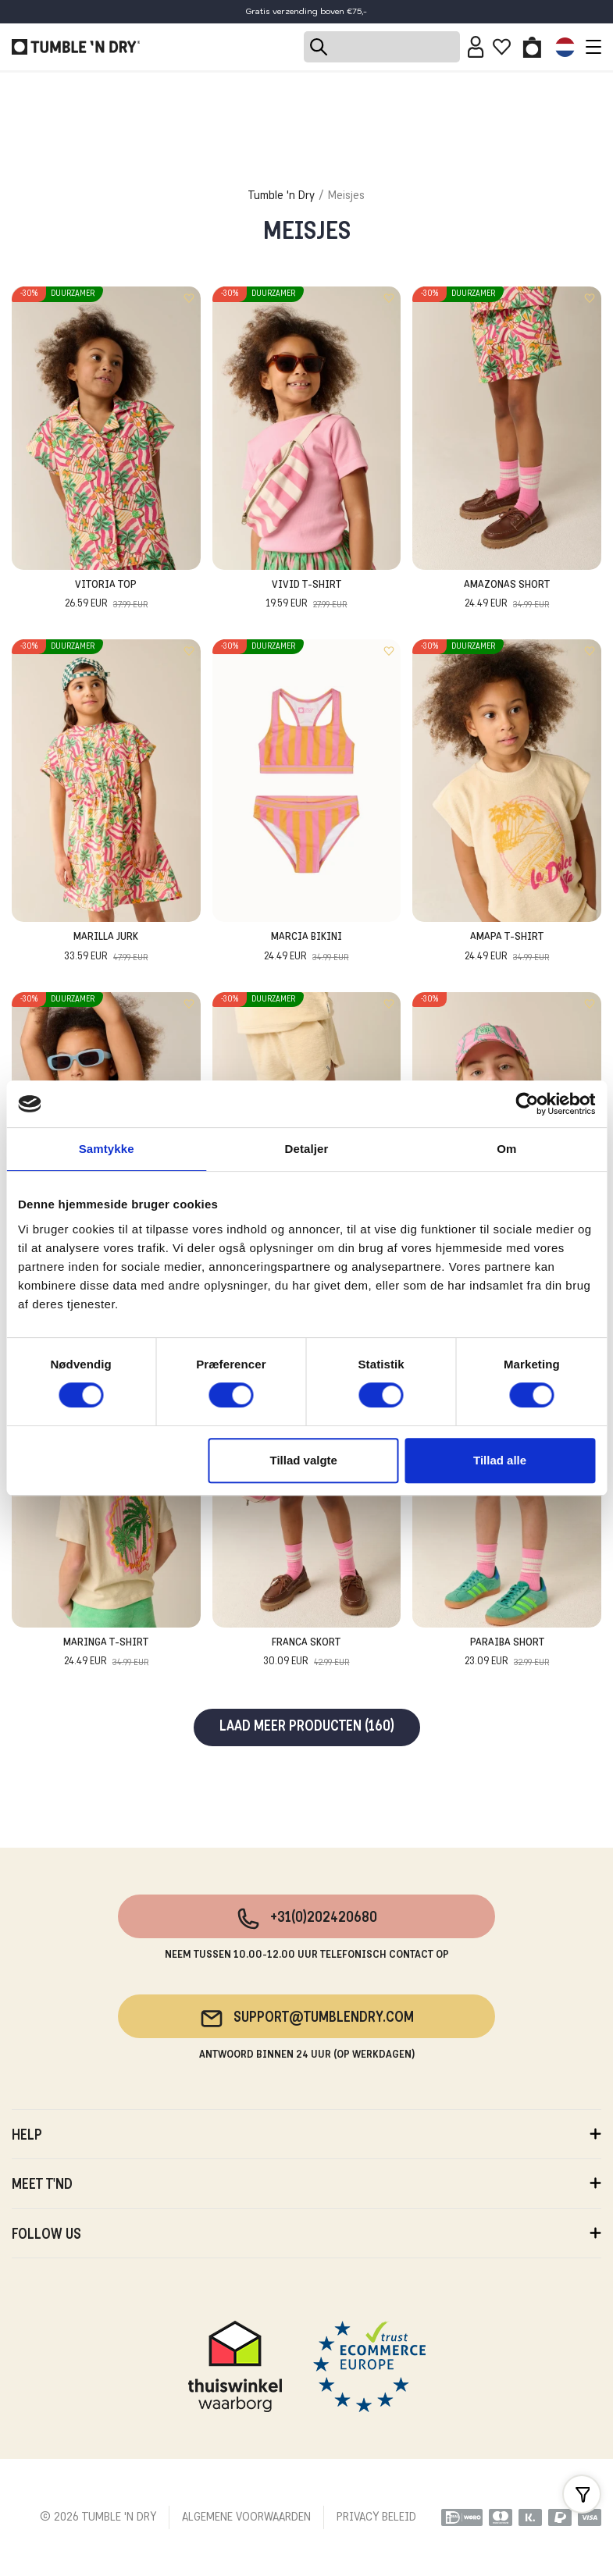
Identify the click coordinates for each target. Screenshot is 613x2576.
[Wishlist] (501, 47)
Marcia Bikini (306, 948)
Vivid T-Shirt (306, 596)
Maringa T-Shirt (105, 1654)
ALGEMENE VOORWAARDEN (246, 2517)
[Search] (382, 46)
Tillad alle (499, 1460)
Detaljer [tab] (307, 1148)
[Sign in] (476, 47)
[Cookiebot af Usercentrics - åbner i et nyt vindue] (526, 1103)
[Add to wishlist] (189, 298)
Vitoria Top (106, 596)
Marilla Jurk (106, 948)
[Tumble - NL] (76, 47)
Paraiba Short (507, 1654)
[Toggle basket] (532, 47)
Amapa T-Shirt (507, 948)
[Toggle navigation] (589, 46)
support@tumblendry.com (306, 2018)
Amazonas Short (507, 596)
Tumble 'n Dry (281, 196)
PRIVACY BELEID (376, 2517)
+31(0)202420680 (306, 1918)
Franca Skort (306, 1654)
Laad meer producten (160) (306, 1727)
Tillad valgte (303, 1460)
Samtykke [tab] (106, 1148)
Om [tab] (506, 1148)
